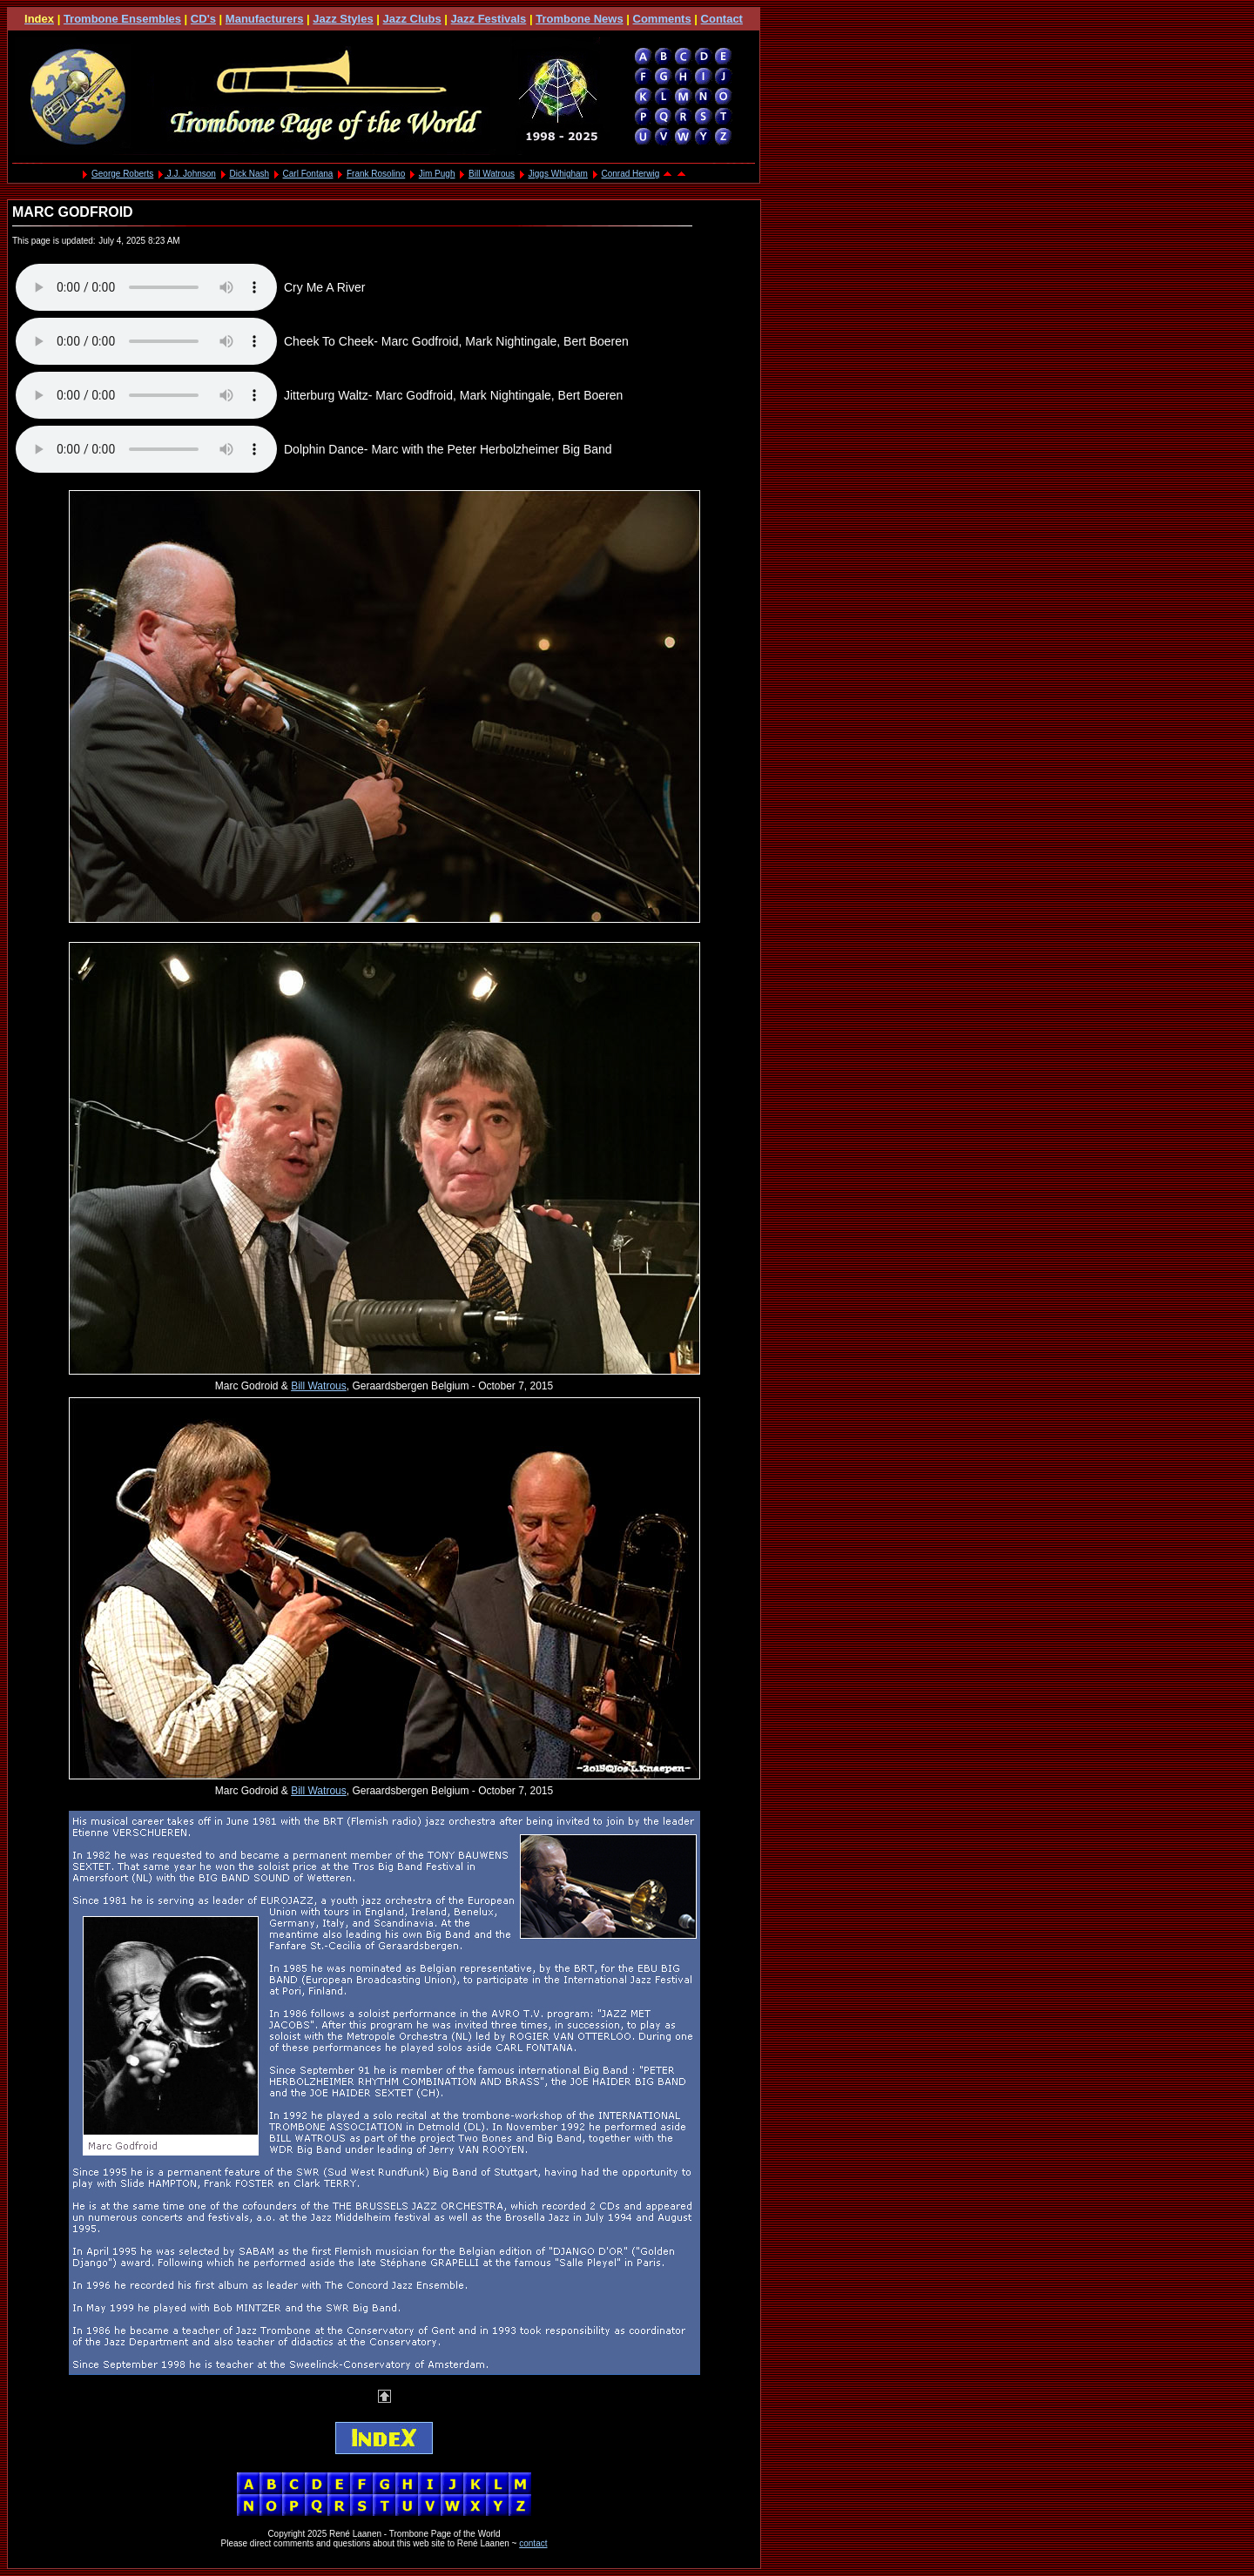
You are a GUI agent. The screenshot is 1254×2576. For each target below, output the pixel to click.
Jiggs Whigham (558, 173)
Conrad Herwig (631, 173)
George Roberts (122, 173)
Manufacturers (265, 18)
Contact (722, 18)
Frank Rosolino (376, 173)
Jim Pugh (437, 173)
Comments (662, 18)
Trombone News (579, 18)
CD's (203, 18)
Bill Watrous (492, 173)
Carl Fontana (308, 173)
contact (533, 2543)
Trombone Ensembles (122, 18)
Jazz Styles (343, 18)
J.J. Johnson (190, 173)
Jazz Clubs (412, 18)
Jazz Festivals (489, 18)
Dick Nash (249, 173)
